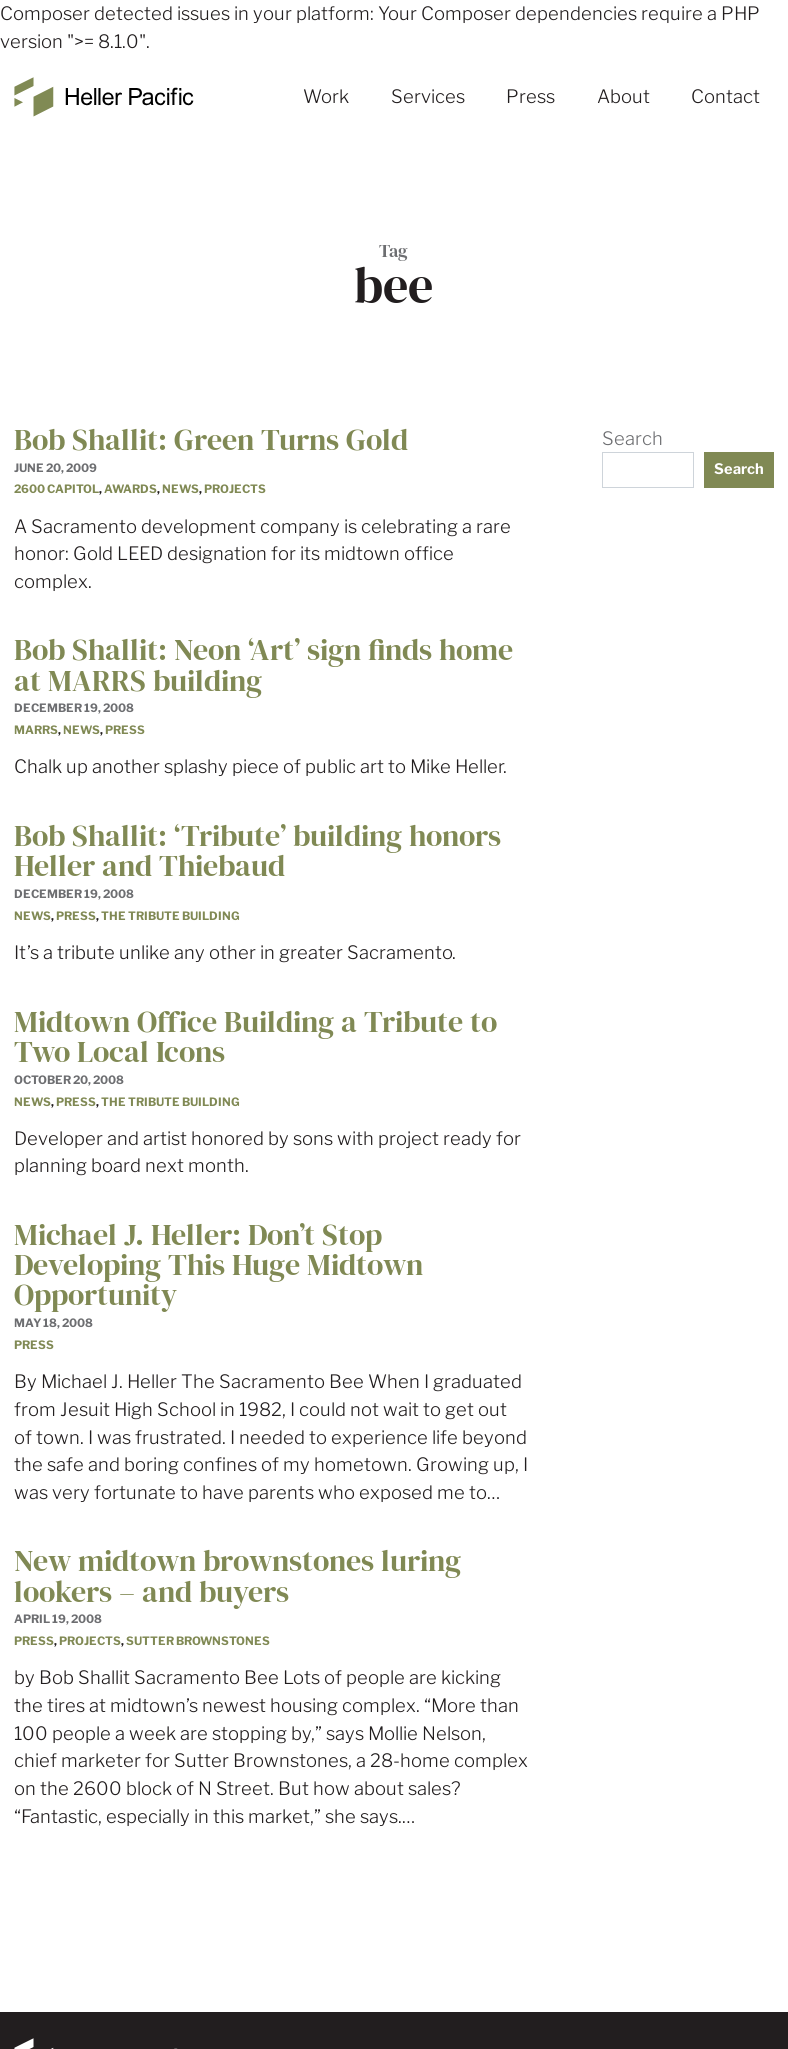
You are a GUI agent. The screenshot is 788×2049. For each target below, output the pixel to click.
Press (530, 96)
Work (326, 96)
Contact (725, 96)
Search (632, 438)
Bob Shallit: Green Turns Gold (211, 439)
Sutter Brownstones (198, 1641)
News (180, 489)
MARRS (36, 730)
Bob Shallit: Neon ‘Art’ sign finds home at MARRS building (263, 664)
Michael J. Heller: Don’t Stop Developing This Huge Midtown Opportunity (218, 1264)
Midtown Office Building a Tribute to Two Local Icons (255, 1036)
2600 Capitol (56, 489)
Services (428, 96)
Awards (130, 489)
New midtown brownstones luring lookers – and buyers (237, 1575)
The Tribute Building (170, 916)
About (623, 96)
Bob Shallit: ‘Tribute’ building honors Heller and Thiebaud (257, 850)
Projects (235, 489)
